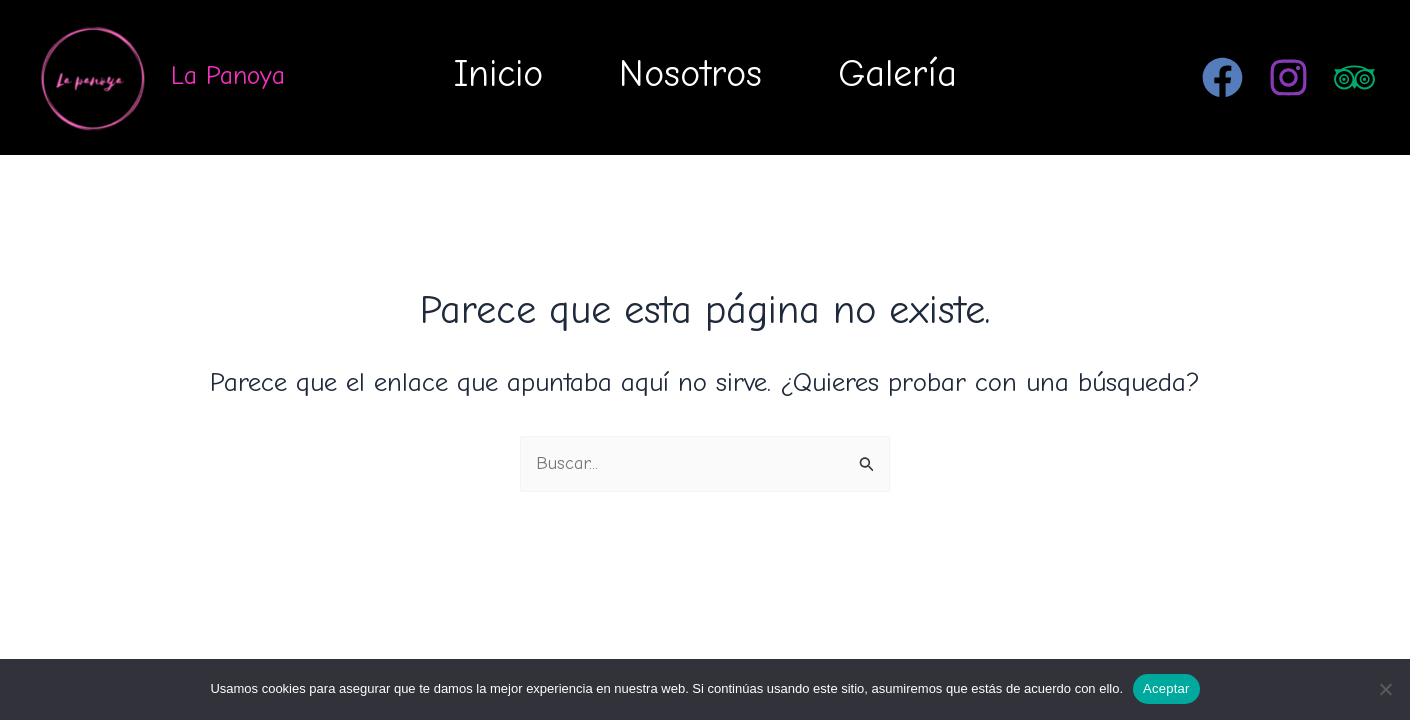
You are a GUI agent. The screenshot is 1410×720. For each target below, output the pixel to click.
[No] (1385, 689)
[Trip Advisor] (1354, 77)
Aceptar (1166, 688)
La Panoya (228, 76)
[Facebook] (1222, 77)
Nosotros (690, 74)
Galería (897, 74)
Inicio (498, 74)
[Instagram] (1288, 77)
